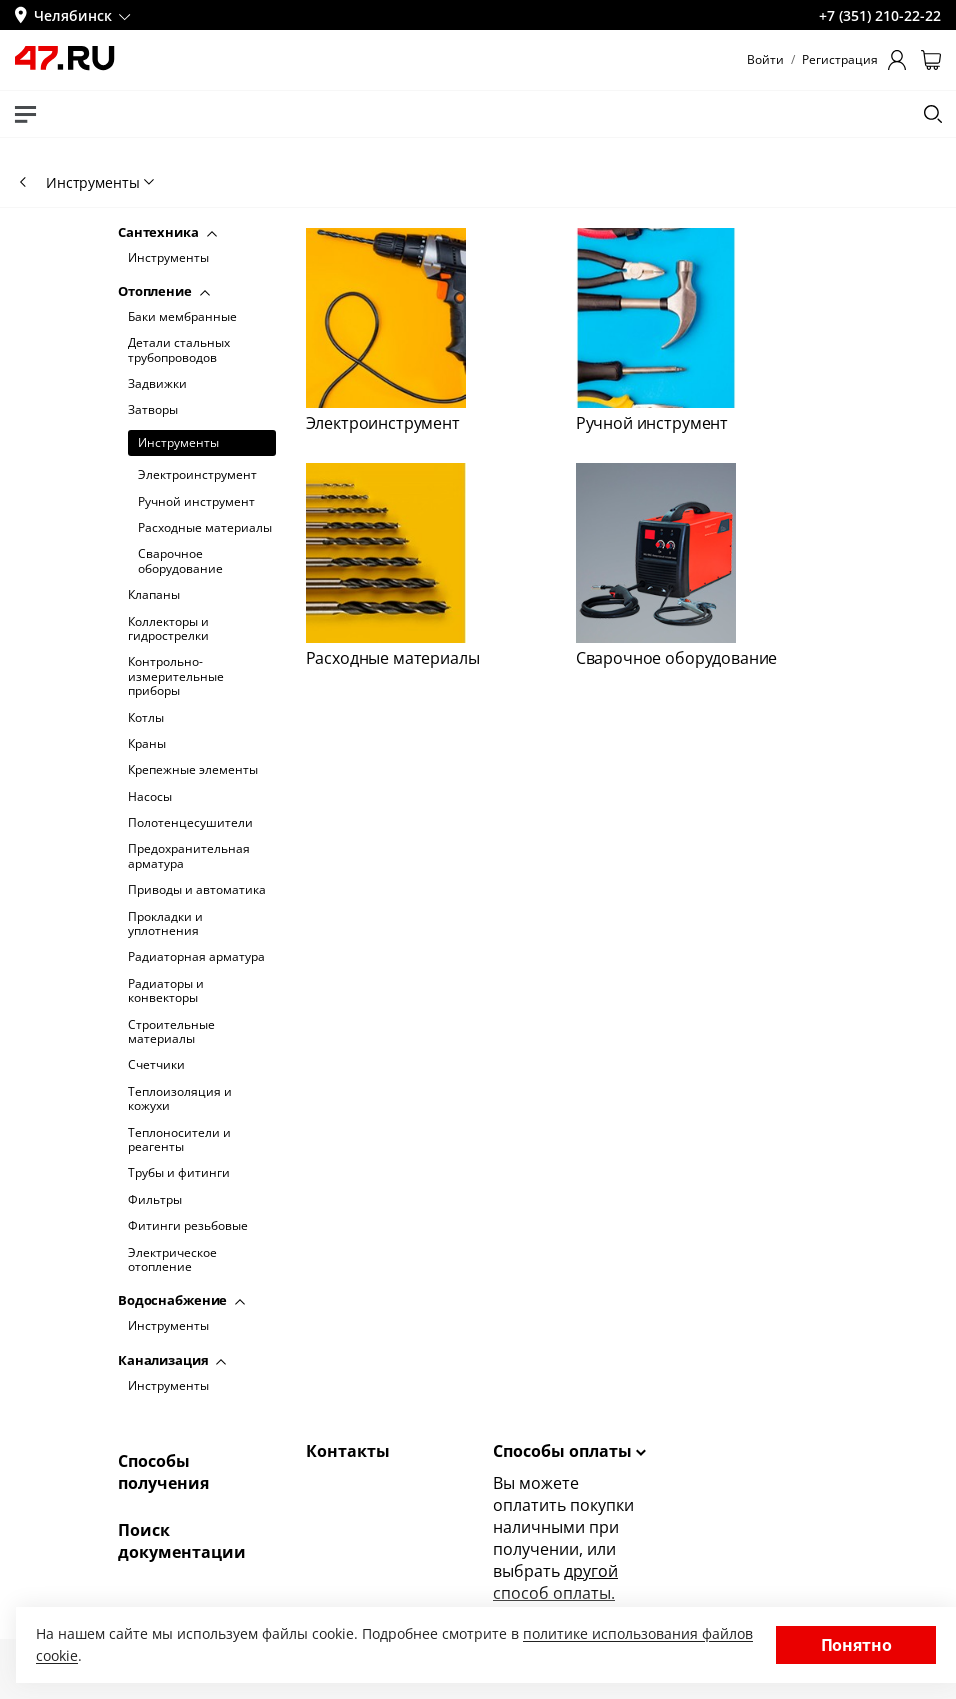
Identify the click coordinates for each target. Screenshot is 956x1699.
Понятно (856, 1645)
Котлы (146, 718)
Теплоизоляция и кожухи (180, 1099)
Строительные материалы (171, 1032)
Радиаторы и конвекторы (166, 991)
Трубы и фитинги (179, 1173)
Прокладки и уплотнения (165, 924)
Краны (147, 744)
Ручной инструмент (196, 502)
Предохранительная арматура (189, 856)
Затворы (153, 410)
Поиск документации (182, 1541)
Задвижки (157, 384)
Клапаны (154, 595)
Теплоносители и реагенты (179, 1140)
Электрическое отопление (172, 1260)
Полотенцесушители (190, 823)
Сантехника (167, 232)
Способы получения (163, 1472)
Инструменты (168, 258)
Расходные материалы (205, 528)
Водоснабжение (181, 1300)
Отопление (164, 291)
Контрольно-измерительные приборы (176, 676)
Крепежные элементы (193, 770)
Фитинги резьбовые (188, 1226)
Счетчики (156, 1065)
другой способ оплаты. (555, 1582)
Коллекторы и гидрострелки (168, 629)
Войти (765, 60)
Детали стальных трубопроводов (179, 350)
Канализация (172, 1360)
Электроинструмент (197, 475)
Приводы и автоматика (197, 890)
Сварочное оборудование (180, 561)
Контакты (348, 1451)
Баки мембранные (182, 317)
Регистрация (840, 60)
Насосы (150, 797)
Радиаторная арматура (196, 957)
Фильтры (155, 1200)
